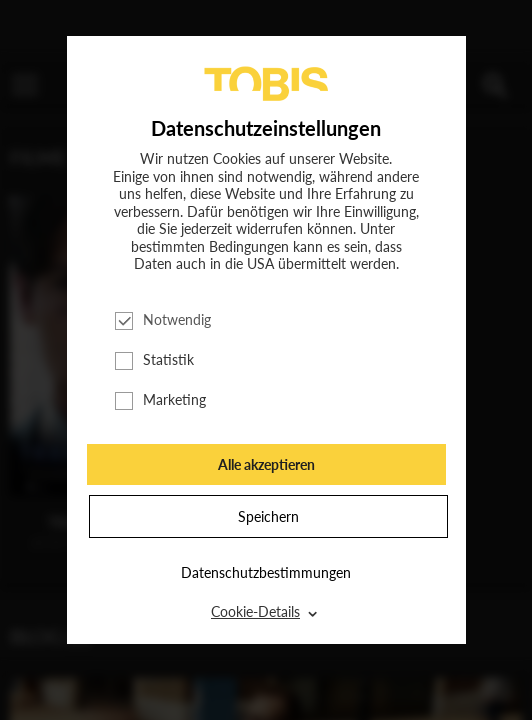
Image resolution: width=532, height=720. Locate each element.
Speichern (268, 516)
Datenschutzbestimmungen (266, 572)
